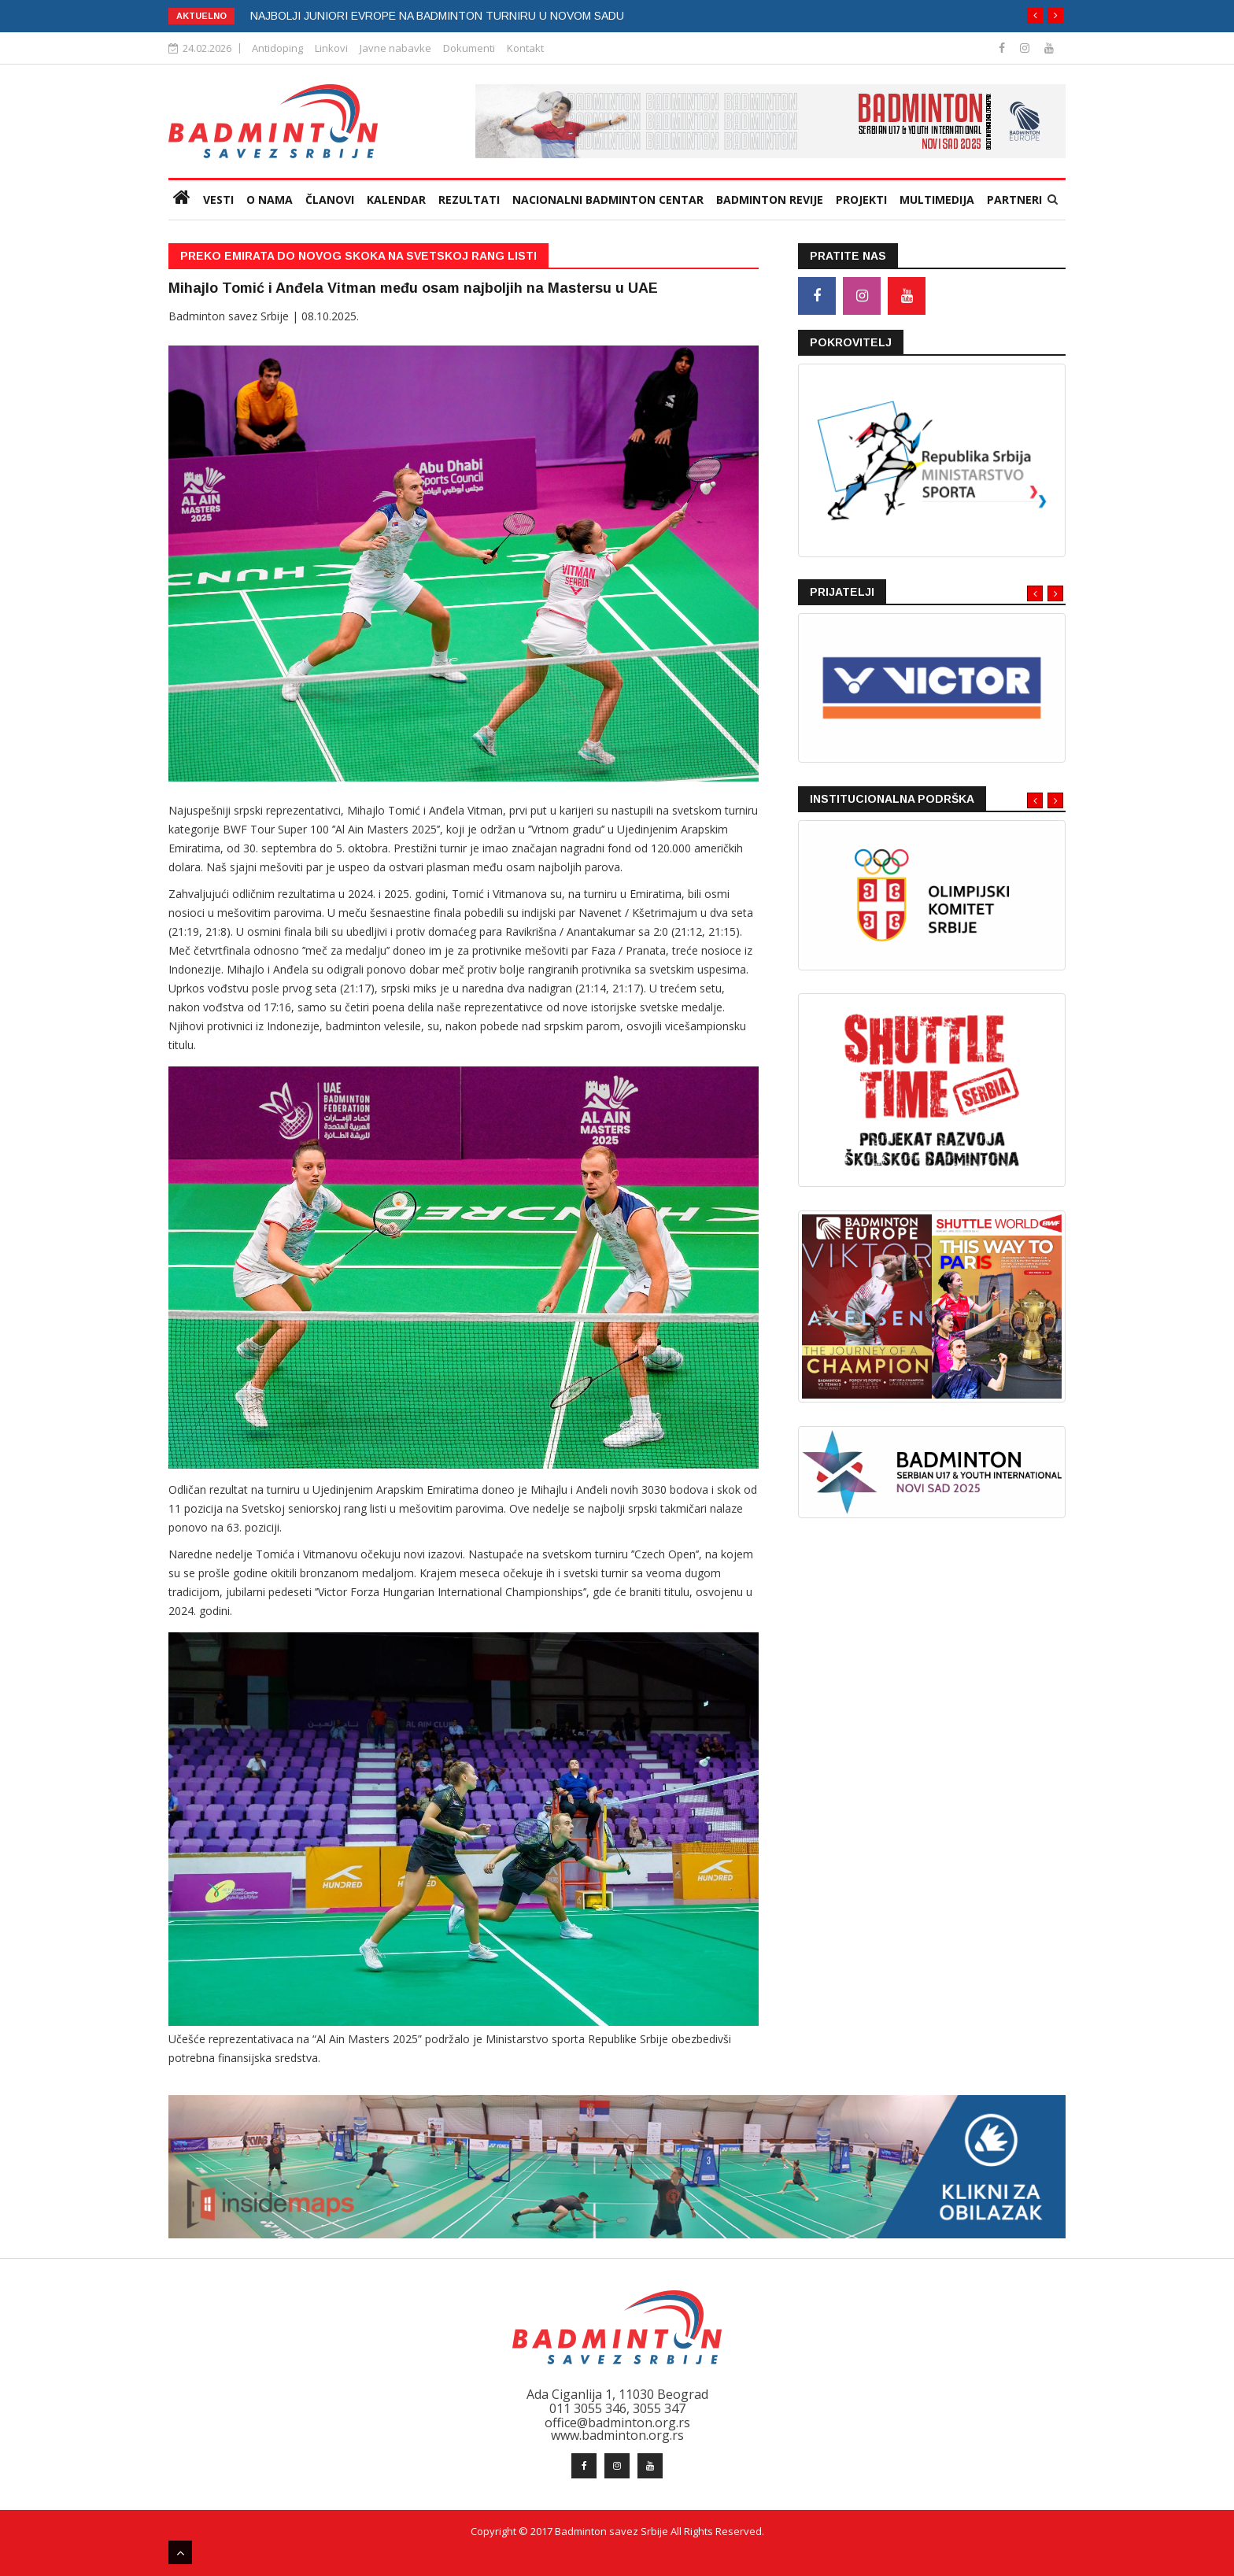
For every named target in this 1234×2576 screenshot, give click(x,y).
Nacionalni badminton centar (608, 199)
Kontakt (525, 48)
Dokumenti (469, 48)
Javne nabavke (395, 48)
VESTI (218, 199)
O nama (269, 199)
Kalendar (396, 199)
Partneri (1014, 199)
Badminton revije (769, 199)
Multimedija (937, 199)
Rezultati (469, 199)
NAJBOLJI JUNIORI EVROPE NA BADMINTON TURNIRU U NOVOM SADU (437, 15)
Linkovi (331, 48)
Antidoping (277, 48)
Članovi (329, 199)
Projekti (861, 199)
